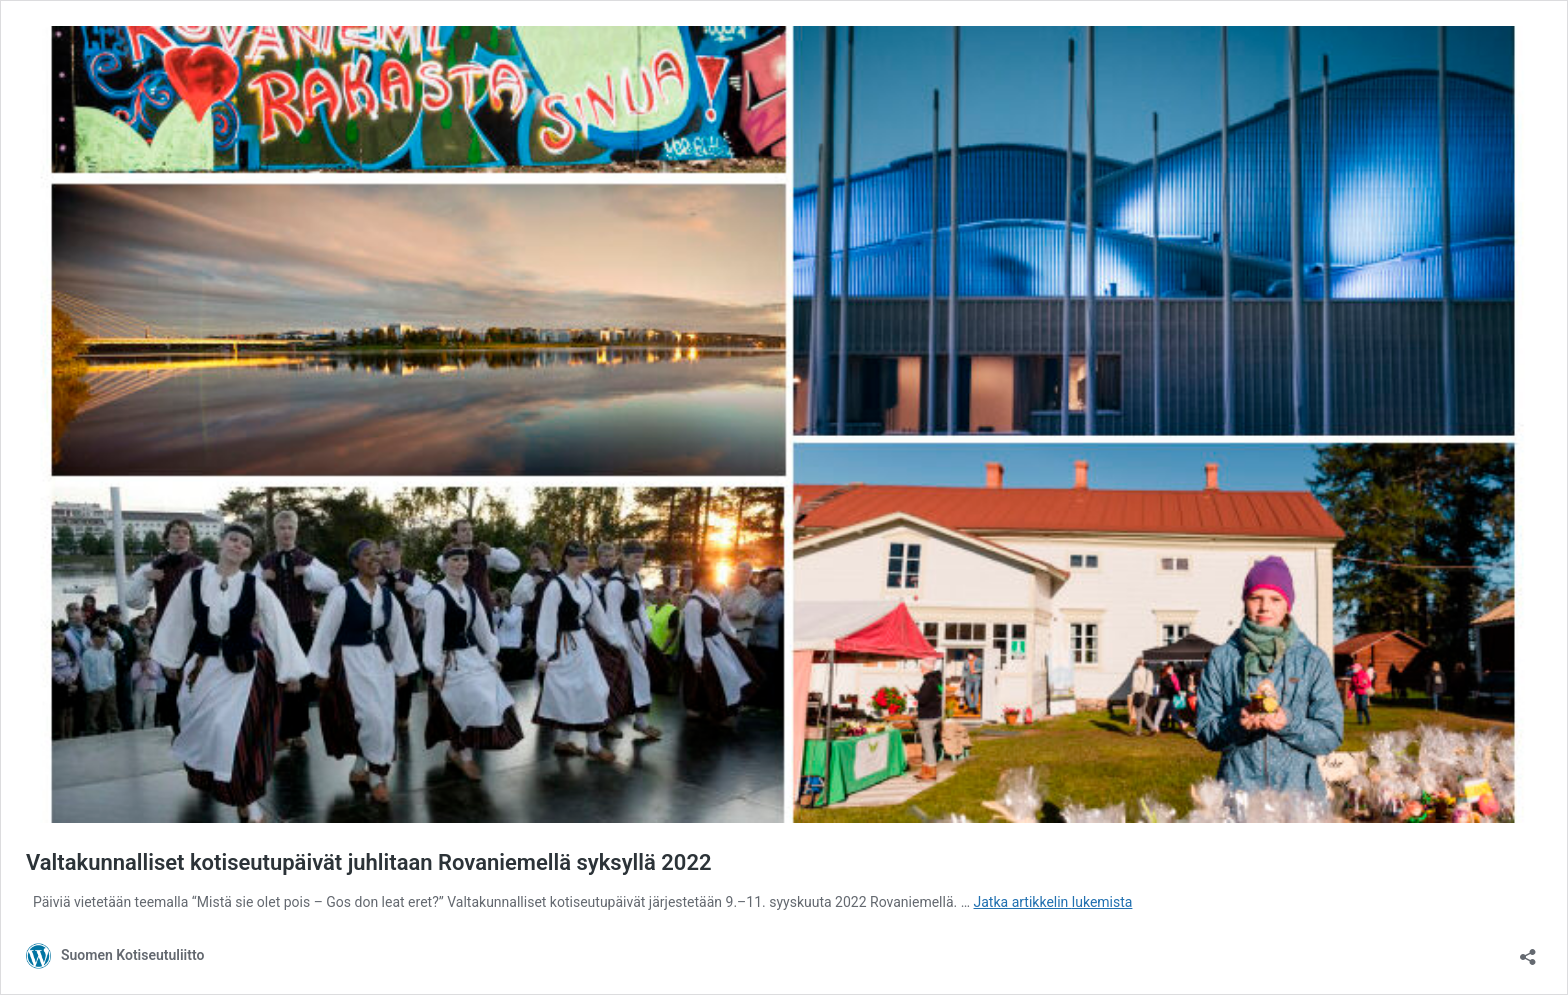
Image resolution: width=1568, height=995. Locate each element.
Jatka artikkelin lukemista (1053, 902)
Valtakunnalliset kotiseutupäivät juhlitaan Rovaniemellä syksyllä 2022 (369, 862)
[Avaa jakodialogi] (1528, 950)
